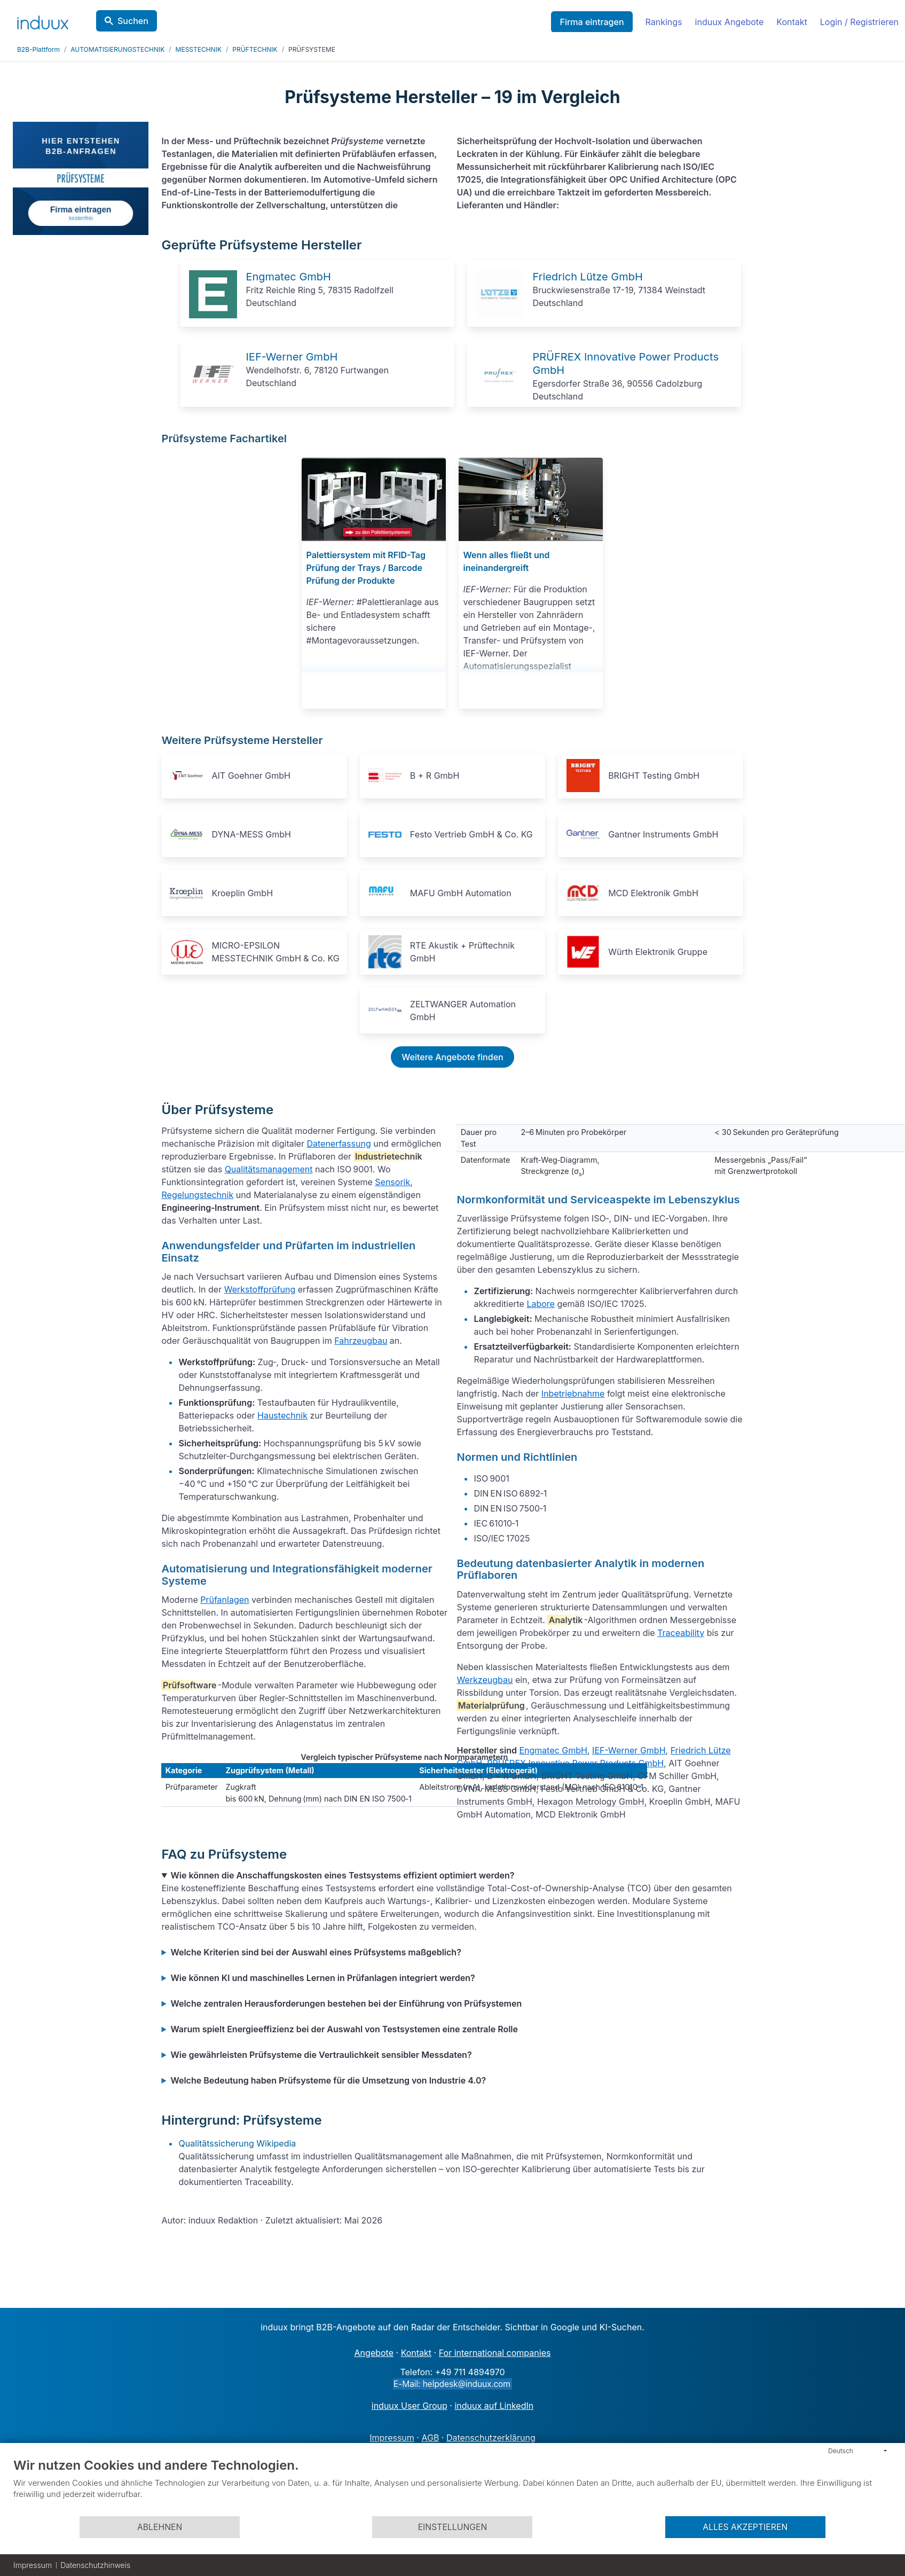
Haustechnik (282, 1415)
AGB (430, 2437)
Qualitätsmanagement (269, 1169)
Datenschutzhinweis (95, 2565)
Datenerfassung (338, 1143)
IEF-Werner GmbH (291, 356)
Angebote (374, 2352)
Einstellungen (452, 2527)
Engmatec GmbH (288, 276)
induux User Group (409, 2405)
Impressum (391, 2437)
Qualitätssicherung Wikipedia (237, 2143)
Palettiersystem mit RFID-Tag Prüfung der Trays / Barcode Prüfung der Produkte (366, 568)
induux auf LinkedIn (493, 2405)
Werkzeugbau (485, 1679)
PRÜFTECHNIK (254, 49)
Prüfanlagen (224, 1599)
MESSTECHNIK (199, 49)
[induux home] (42, 20)
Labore (540, 1303)
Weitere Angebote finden (452, 1057)
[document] (452, 2486)
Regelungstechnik (197, 1194)
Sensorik (392, 1182)
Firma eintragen (592, 22)
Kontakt (791, 22)
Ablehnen (159, 2527)
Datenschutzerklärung (491, 2437)
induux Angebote (729, 22)
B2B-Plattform (38, 49)
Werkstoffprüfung (260, 1289)
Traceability (680, 1632)
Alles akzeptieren (745, 2527)
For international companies (495, 2352)
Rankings (664, 22)
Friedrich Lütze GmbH (587, 276)
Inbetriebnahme (573, 1393)
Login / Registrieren (859, 22)
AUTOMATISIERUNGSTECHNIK (117, 49)
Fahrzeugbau (360, 1340)
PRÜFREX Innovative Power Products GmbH (575, 1763)
